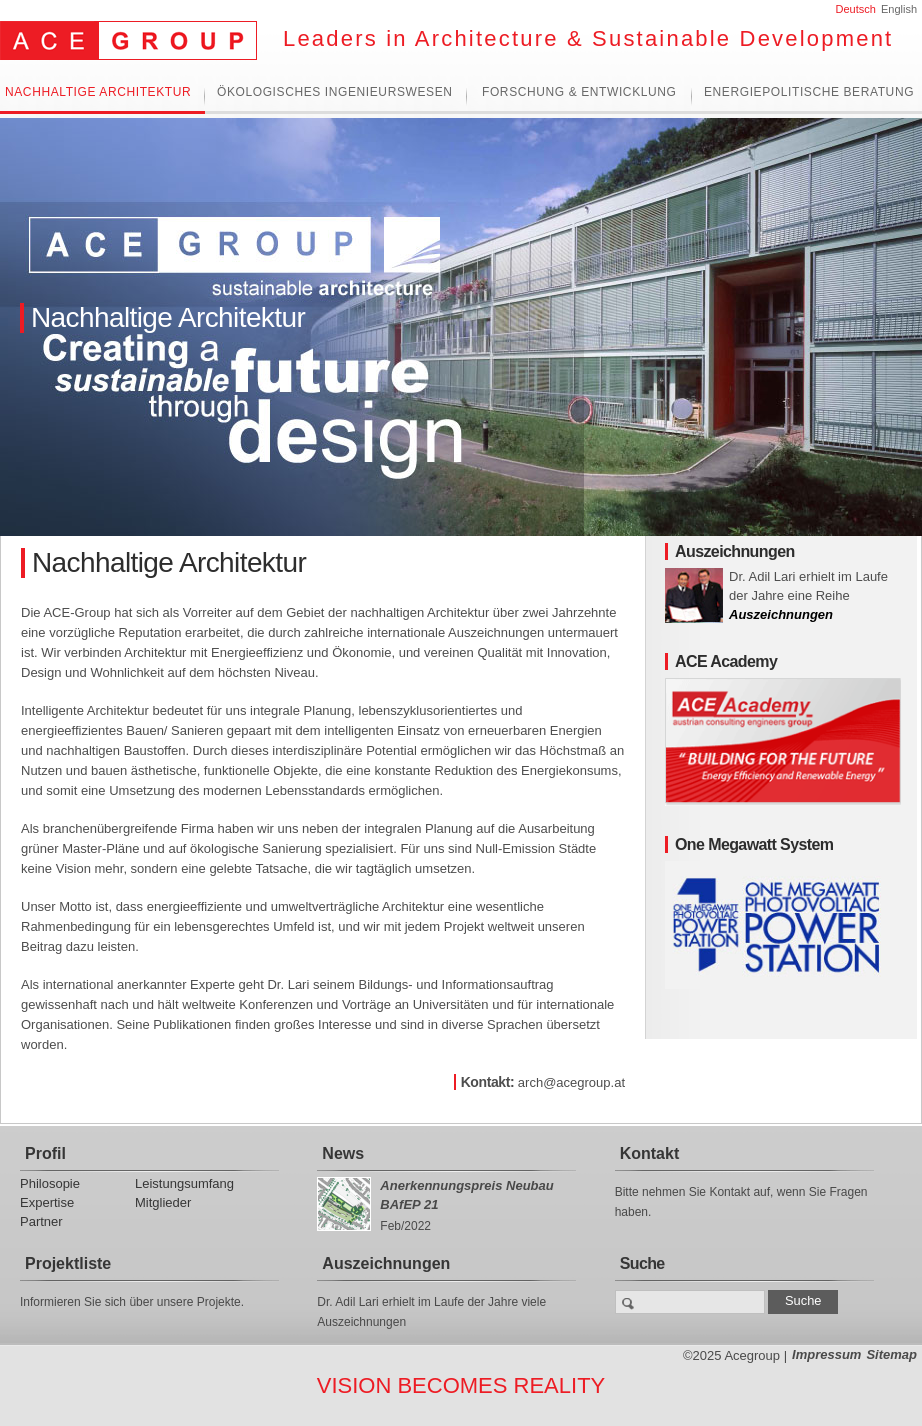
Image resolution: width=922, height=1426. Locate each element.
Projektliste (68, 1263)
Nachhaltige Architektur (98, 92)
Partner (41, 1221)
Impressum (826, 1354)
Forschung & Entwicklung (579, 92)
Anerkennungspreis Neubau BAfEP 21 (466, 1195)
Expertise (47, 1202)
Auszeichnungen (781, 614)
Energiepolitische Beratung (809, 92)
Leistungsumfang (184, 1183)
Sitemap (891, 1354)
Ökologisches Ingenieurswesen (335, 92)
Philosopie (50, 1183)
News (343, 1153)
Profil (45, 1153)
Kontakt (650, 1153)
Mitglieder (163, 1202)
